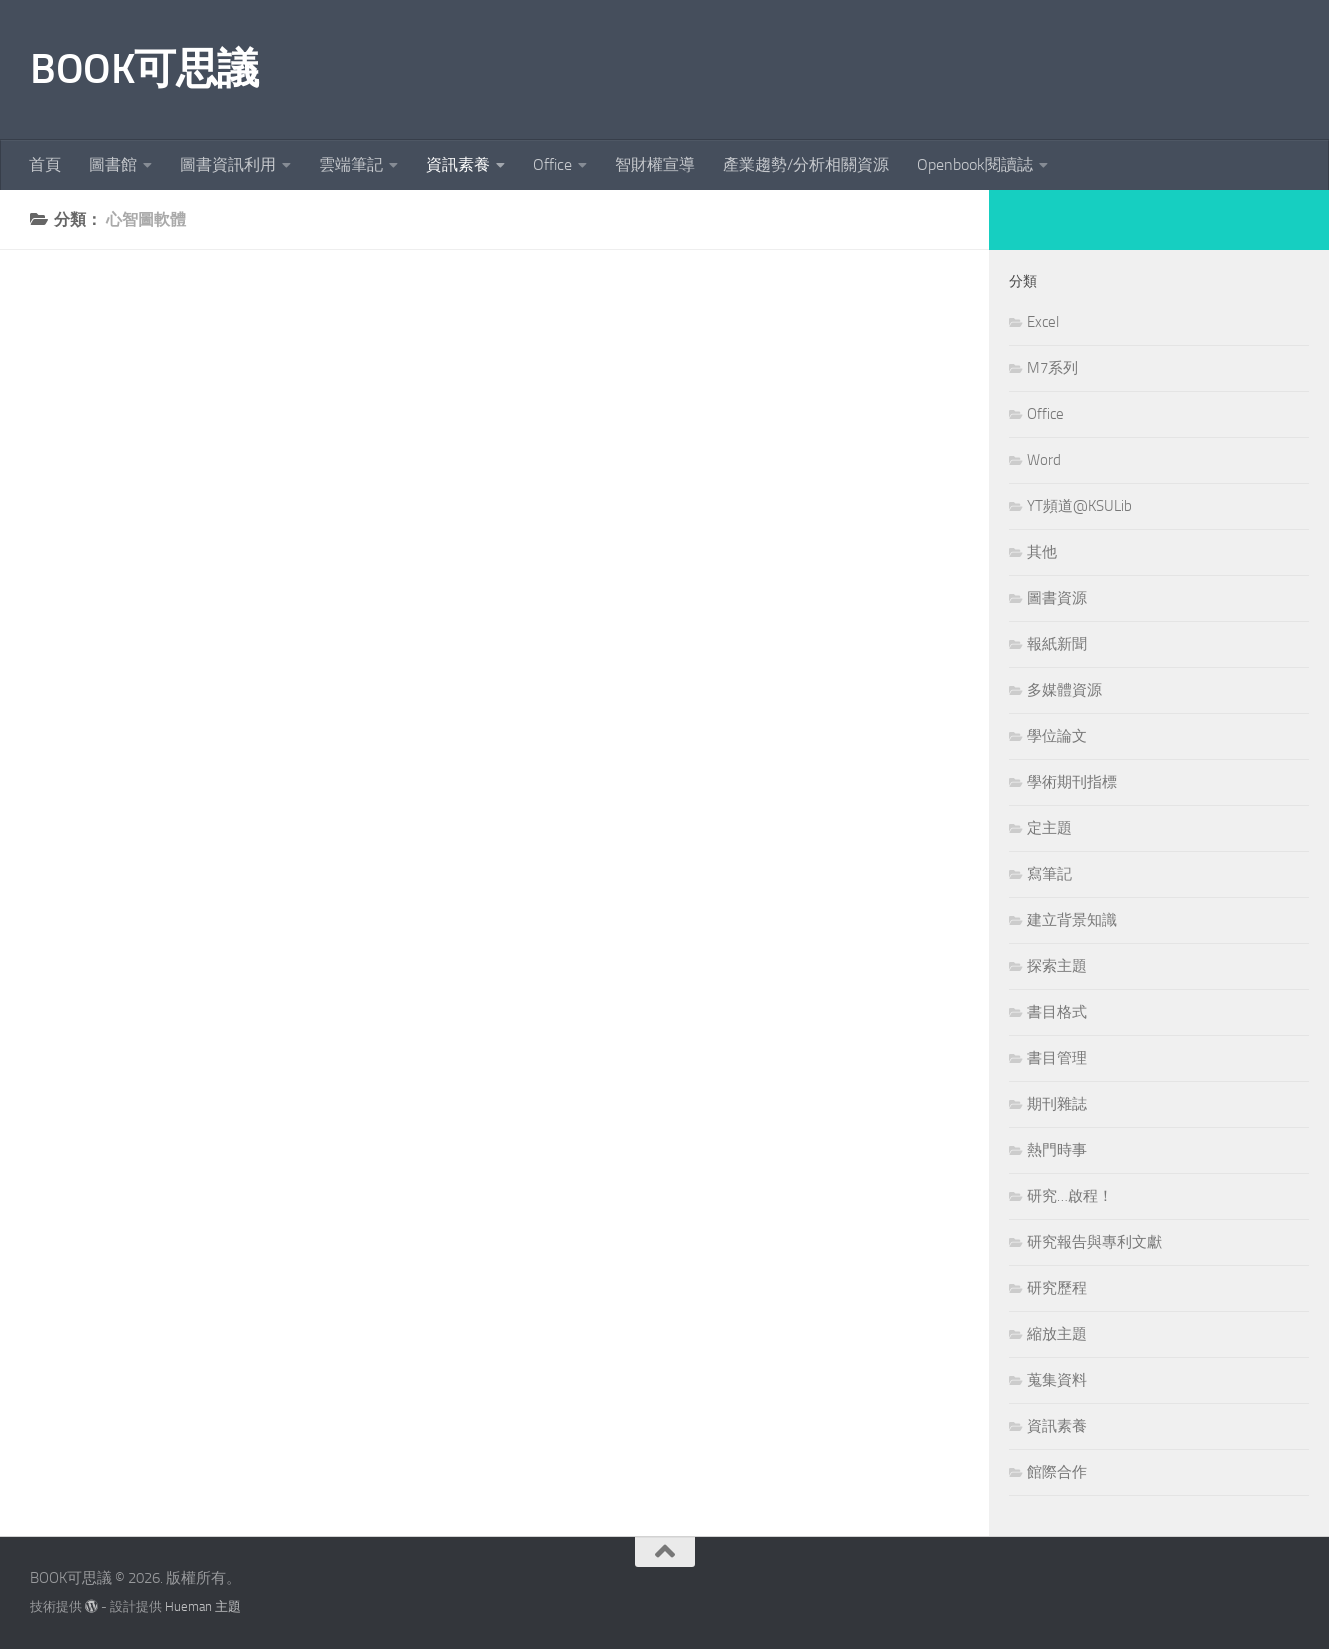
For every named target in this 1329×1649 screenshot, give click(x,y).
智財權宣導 (655, 164)
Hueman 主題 (203, 1606)
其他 (1042, 552)
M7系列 (1052, 368)
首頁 (45, 164)
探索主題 (1057, 966)
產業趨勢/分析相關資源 (806, 164)
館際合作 (1057, 1472)
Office (552, 164)
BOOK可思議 (144, 69)
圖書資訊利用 (228, 164)
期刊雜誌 (1057, 1104)
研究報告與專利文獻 (1094, 1242)
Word (1044, 460)
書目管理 (1057, 1058)
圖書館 (113, 164)
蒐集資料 (1057, 1380)
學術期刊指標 (1072, 782)
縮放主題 (1057, 1334)
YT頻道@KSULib (1079, 506)
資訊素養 (458, 164)
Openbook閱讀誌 (975, 164)
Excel (1043, 322)
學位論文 (1057, 736)
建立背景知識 (1072, 920)
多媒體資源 (1064, 690)
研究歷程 (1057, 1288)
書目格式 (1057, 1012)
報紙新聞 (1057, 644)
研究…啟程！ (1070, 1196)
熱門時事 (1057, 1150)
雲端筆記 (351, 164)
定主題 (1049, 828)
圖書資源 (1057, 598)
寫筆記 (1049, 874)
